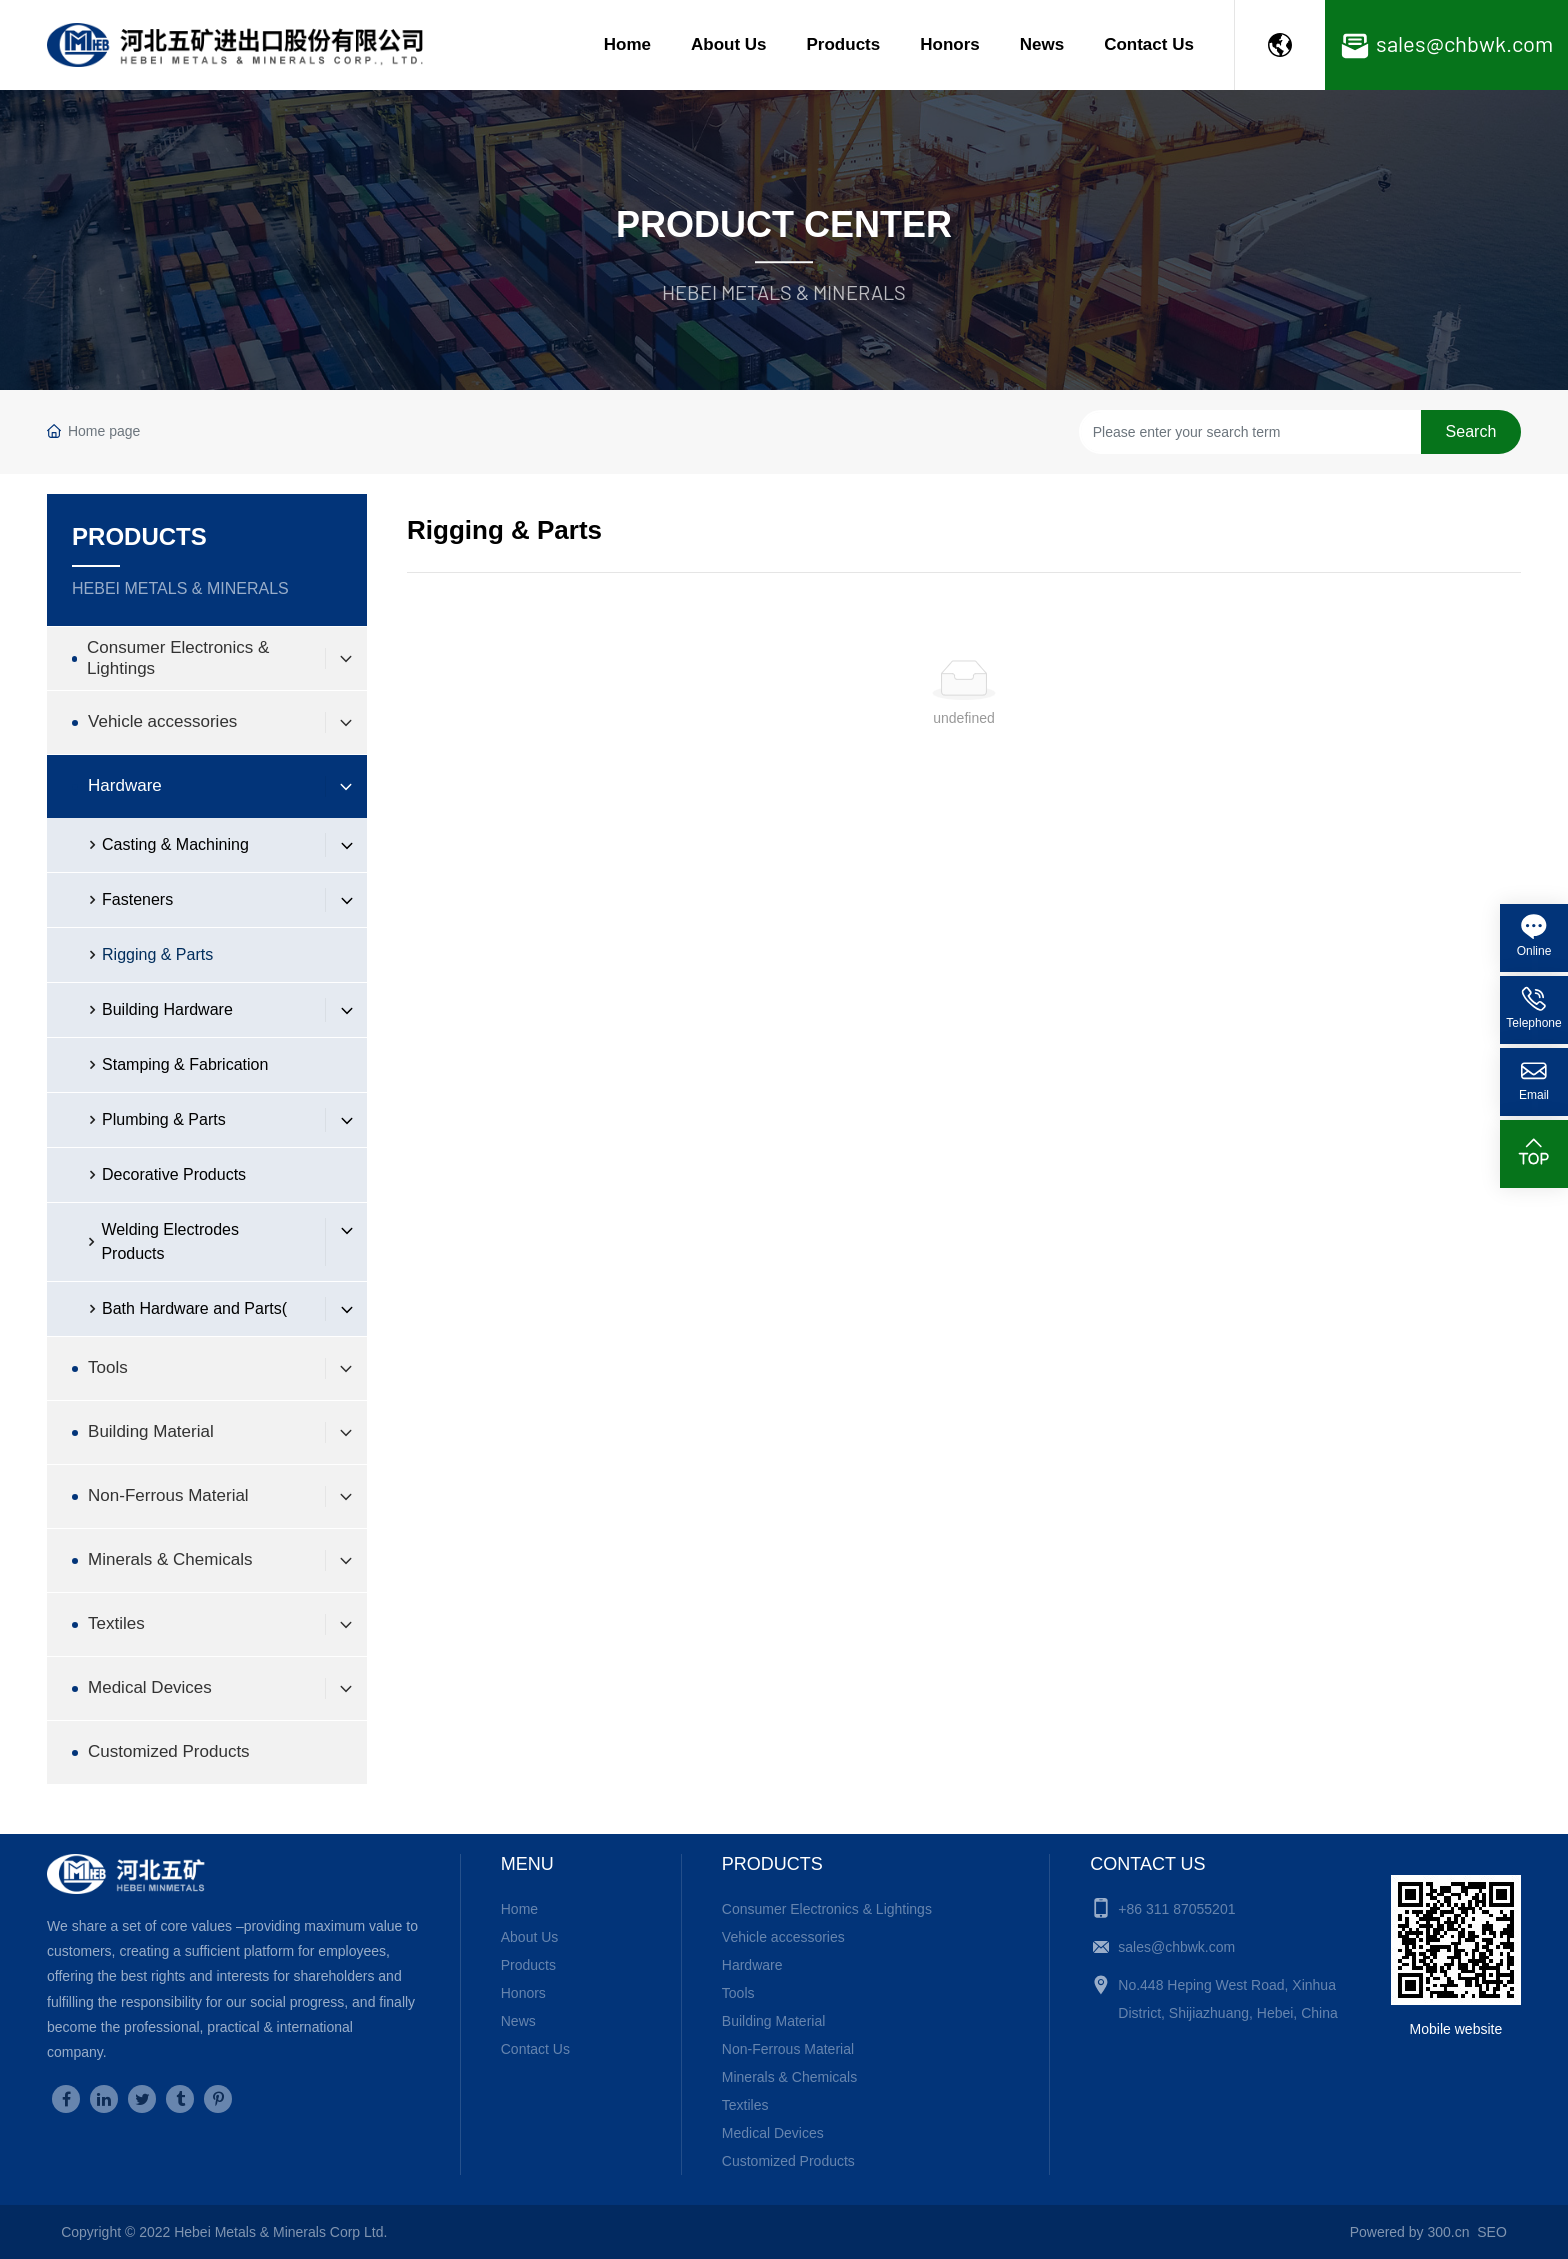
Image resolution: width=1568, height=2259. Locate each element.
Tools (738, 1993)
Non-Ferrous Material (788, 2049)
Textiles (745, 2105)
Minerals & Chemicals (789, 2077)
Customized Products (788, 2161)
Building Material (774, 2021)
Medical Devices (773, 2133)
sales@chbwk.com (1176, 1947)
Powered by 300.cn (1410, 2232)
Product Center (784, 224)
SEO (1492, 2232)
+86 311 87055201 (1176, 1909)
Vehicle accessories (783, 1937)
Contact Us (1149, 44)
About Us (729, 44)
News (1042, 44)
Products (844, 44)
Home (627, 44)
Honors (950, 44)
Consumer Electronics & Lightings (827, 1909)
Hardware (752, 1965)
